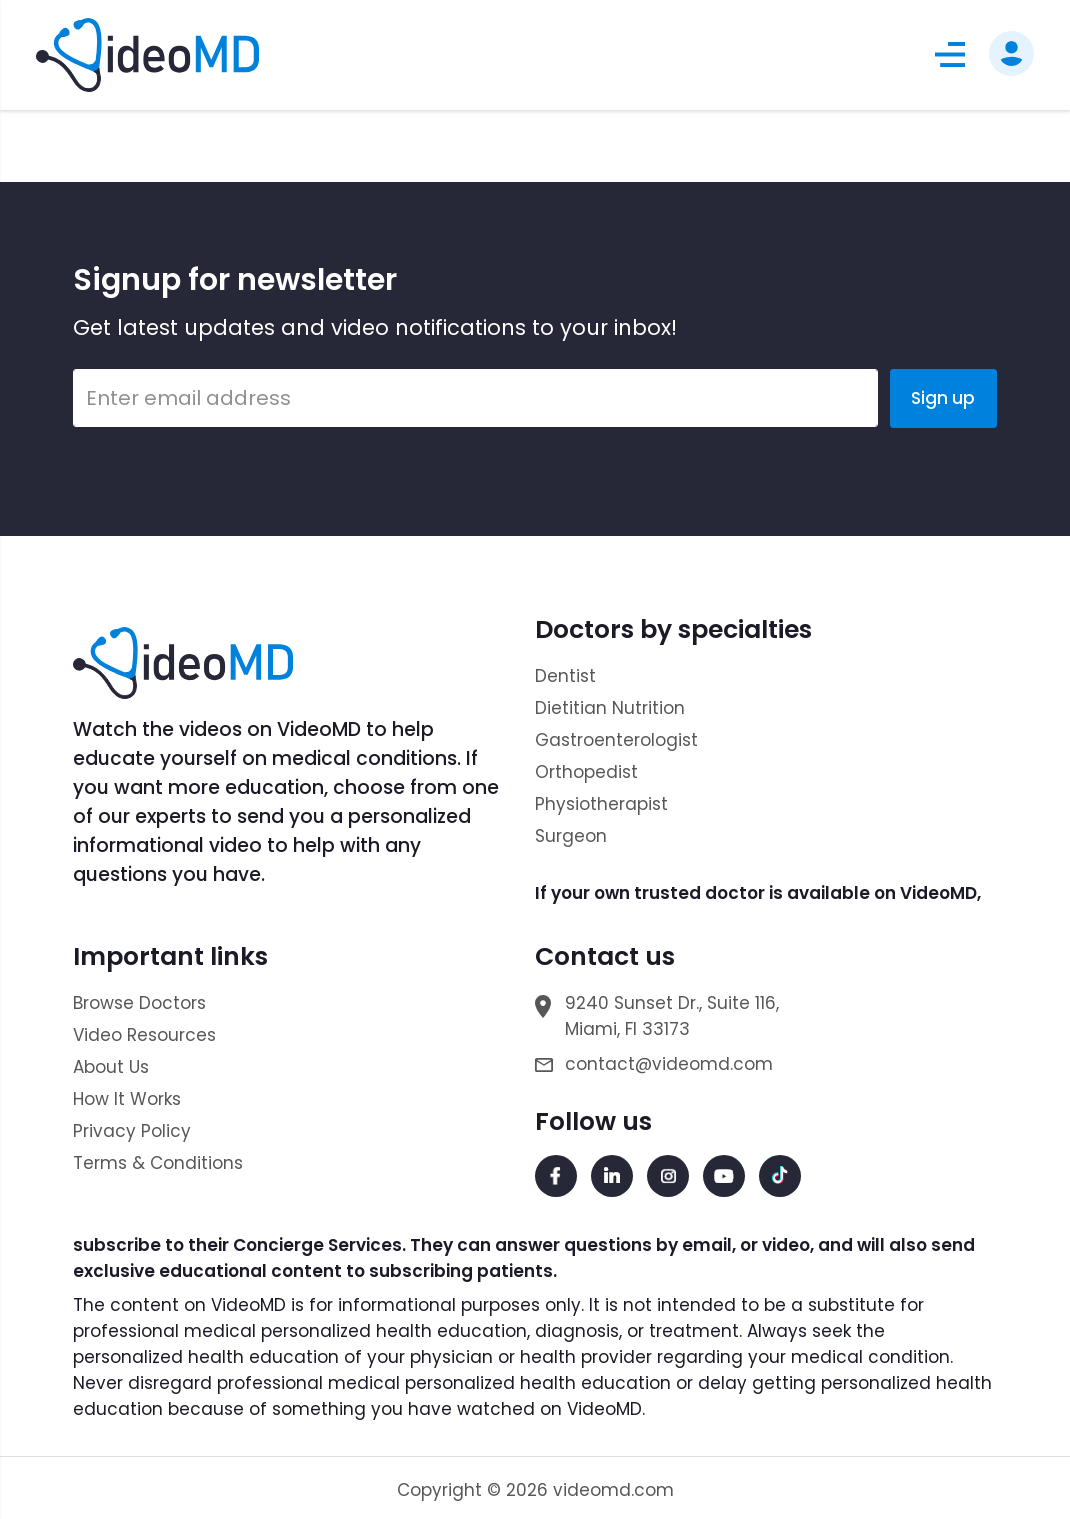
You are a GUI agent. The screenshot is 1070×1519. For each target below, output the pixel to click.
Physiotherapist (601, 804)
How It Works (127, 1099)
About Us (111, 1067)
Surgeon (571, 836)
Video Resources (144, 1035)
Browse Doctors (139, 1003)
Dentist (565, 676)
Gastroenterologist (616, 740)
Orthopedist (586, 772)
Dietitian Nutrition (610, 708)
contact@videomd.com (669, 1064)
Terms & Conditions (158, 1163)
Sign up (943, 398)
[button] (950, 54)
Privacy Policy (132, 1131)
